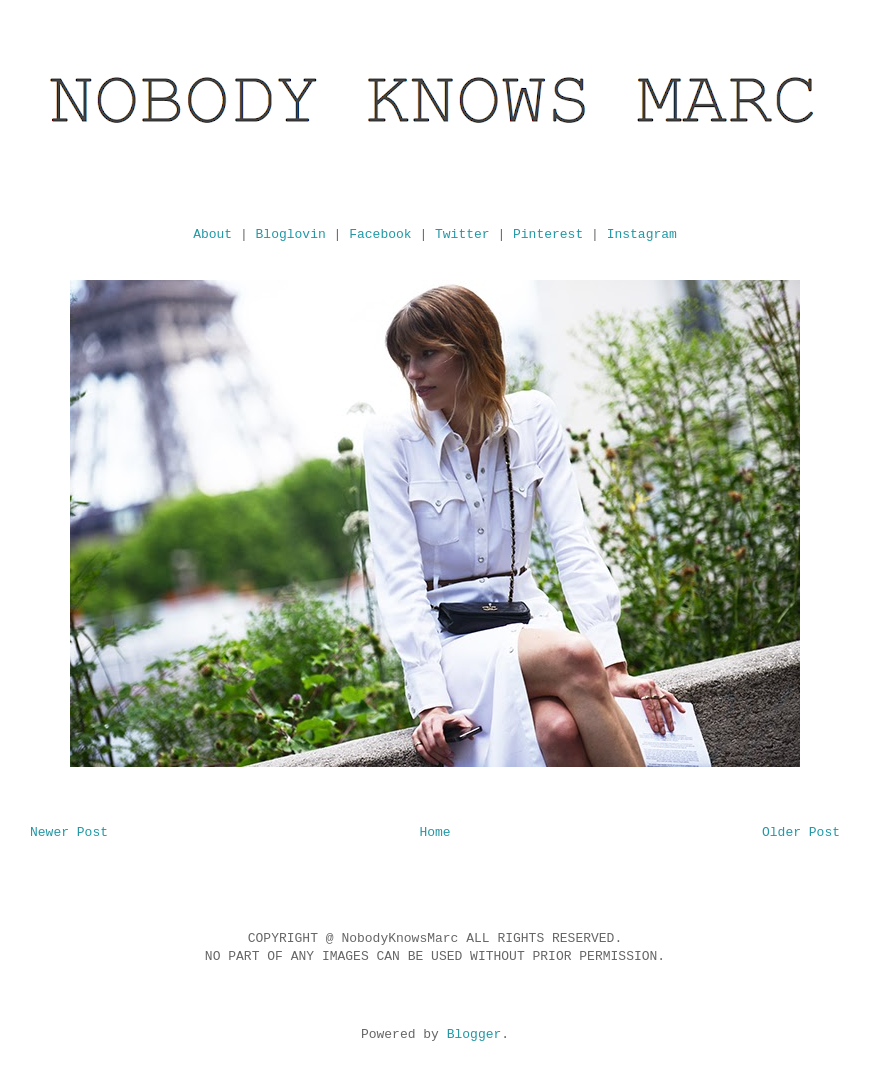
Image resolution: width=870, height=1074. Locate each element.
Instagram (642, 234)
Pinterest (548, 234)
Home (434, 832)
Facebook (380, 234)
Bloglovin (291, 234)
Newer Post (69, 832)
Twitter (462, 234)
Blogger (474, 1034)
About (212, 234)
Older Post (801, 832)
